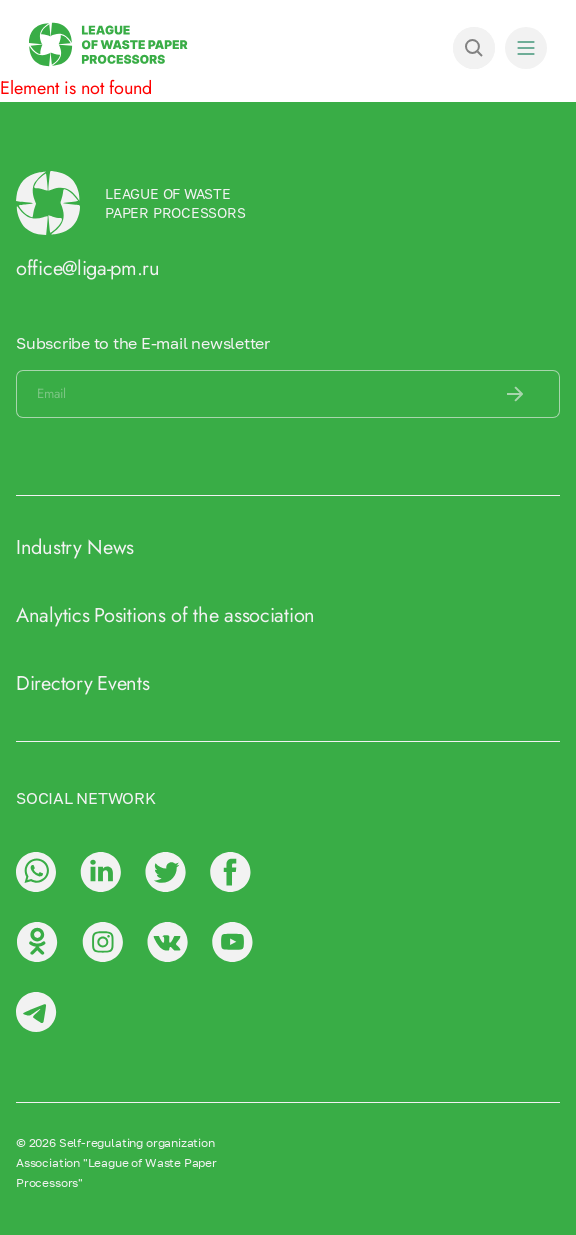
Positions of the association (204, 615)
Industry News (75, 547)
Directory (54, 683)
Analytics (52, 615)
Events (123, 683)
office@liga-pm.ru (88, 268)
